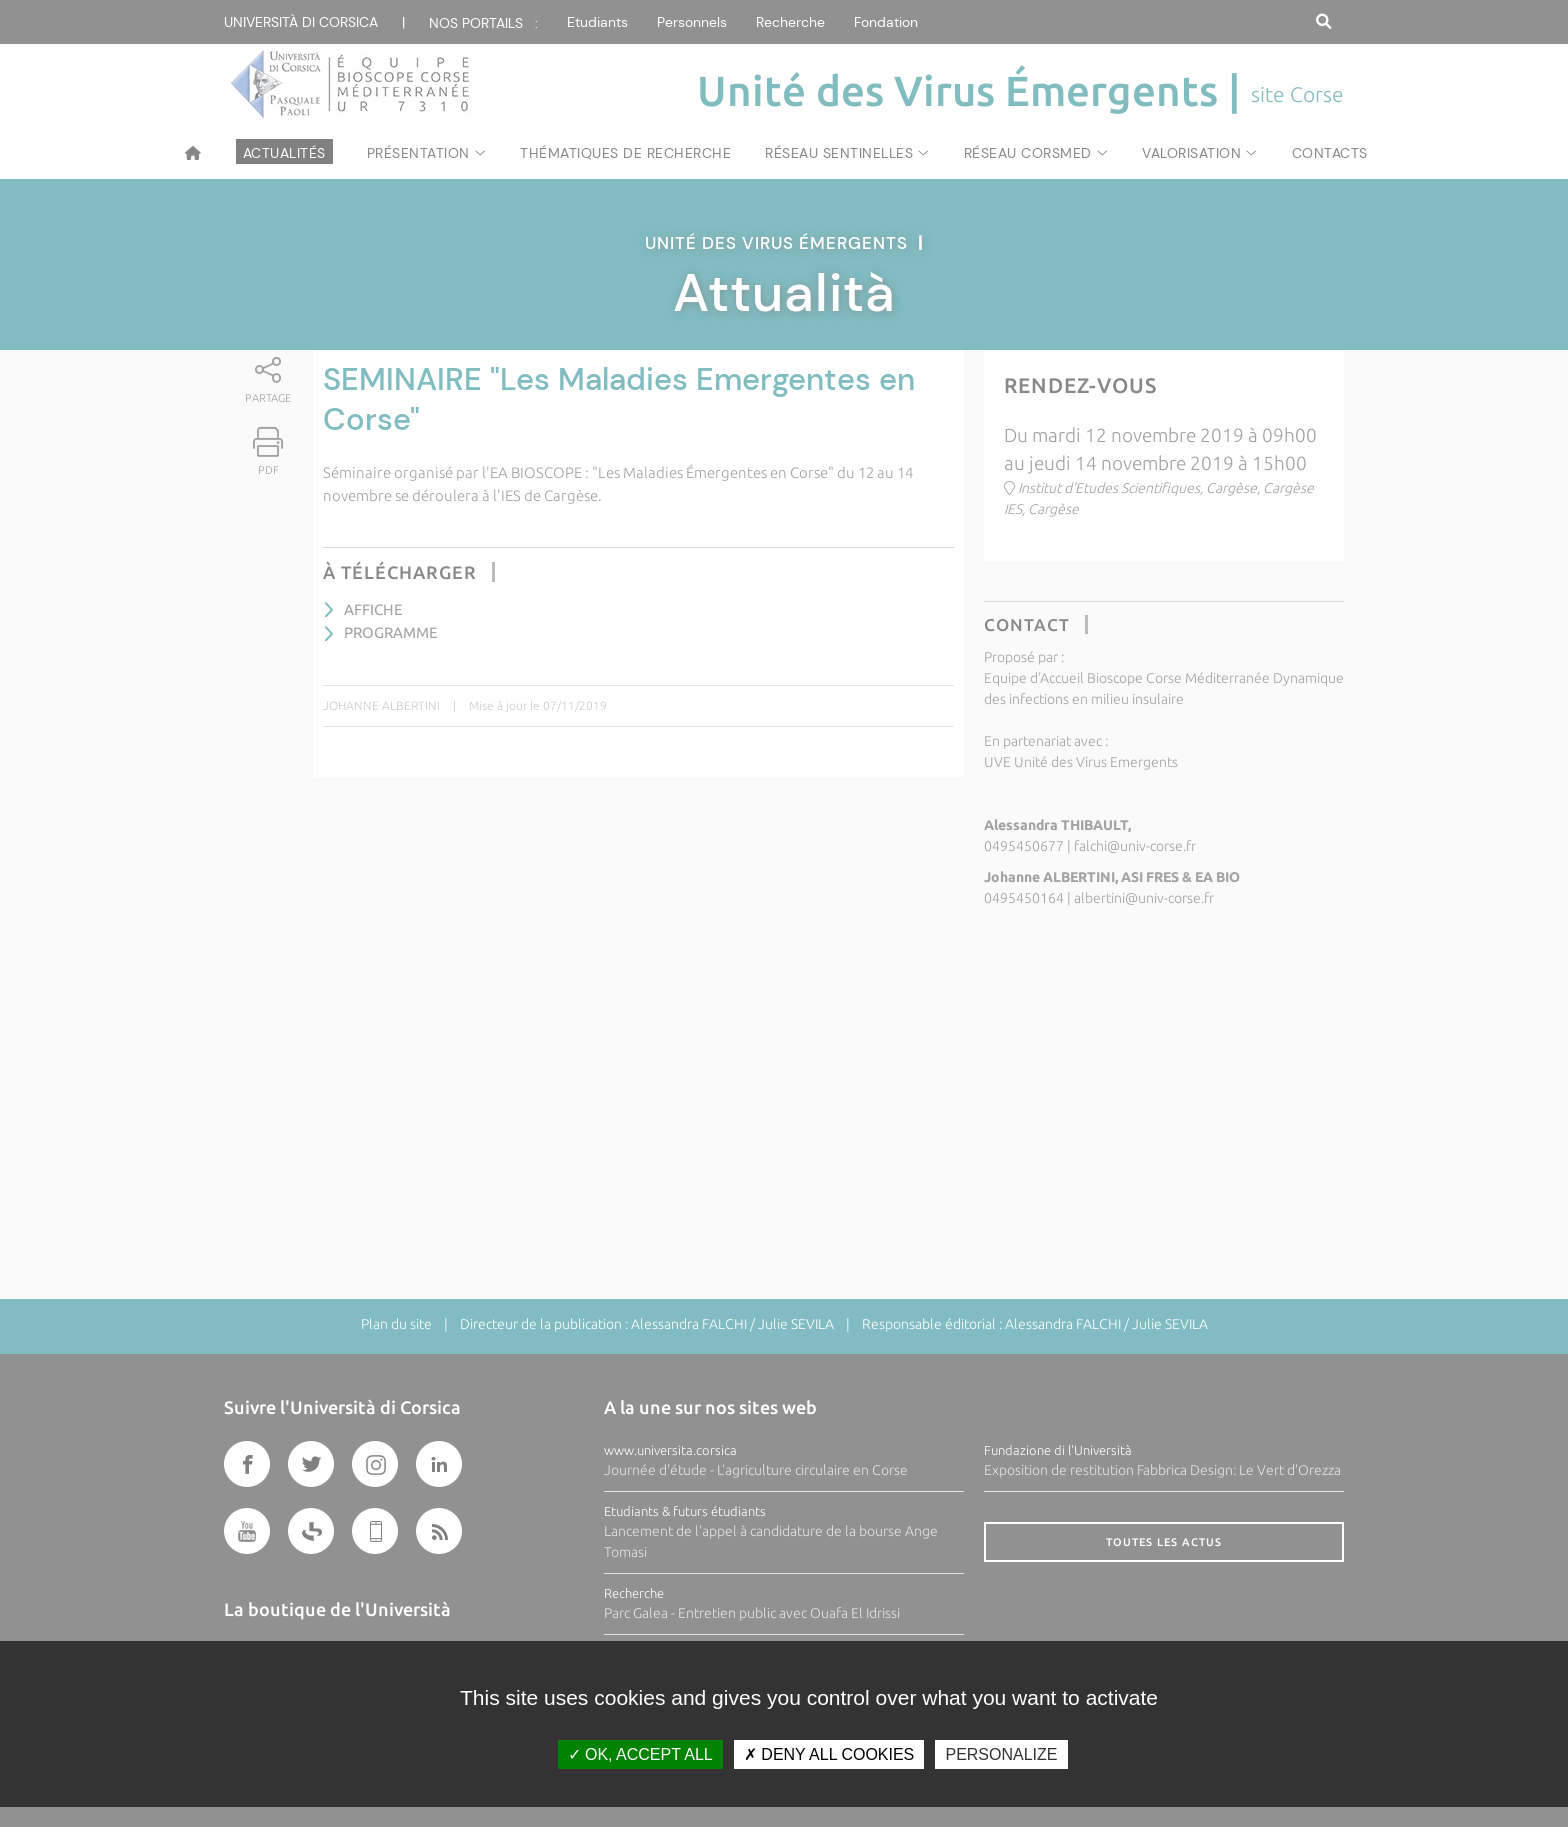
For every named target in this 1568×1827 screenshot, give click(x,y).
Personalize (1001, 1754)
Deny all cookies (829, 1754)
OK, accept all (640, 1754)
